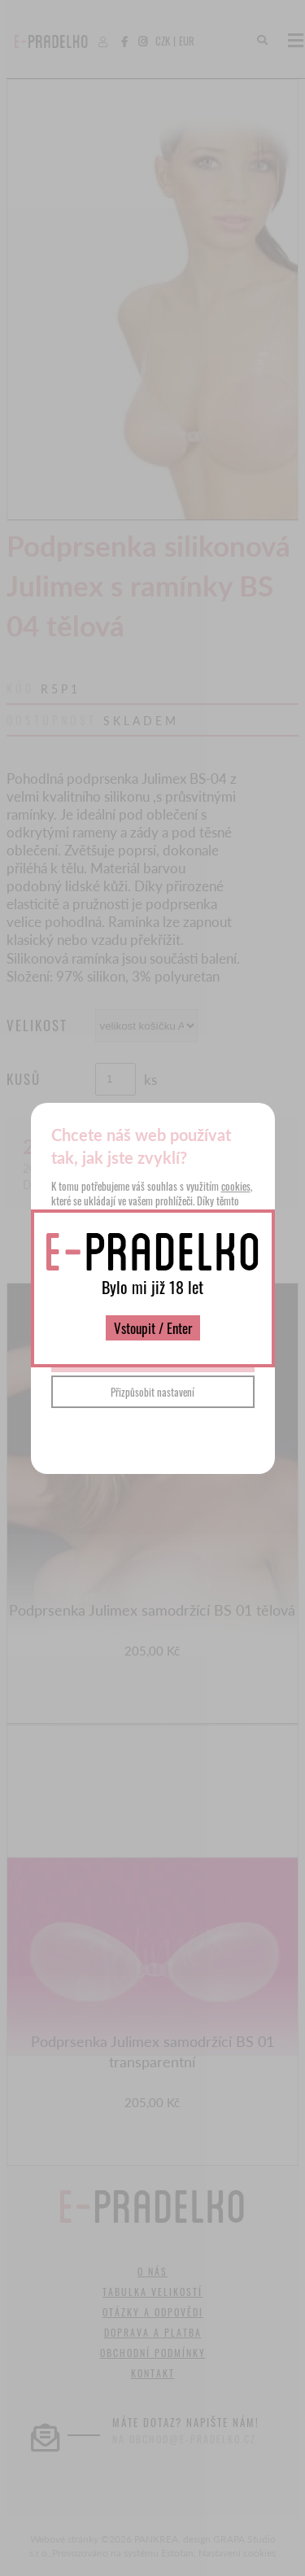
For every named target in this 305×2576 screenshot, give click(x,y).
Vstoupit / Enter (153, 1328)
